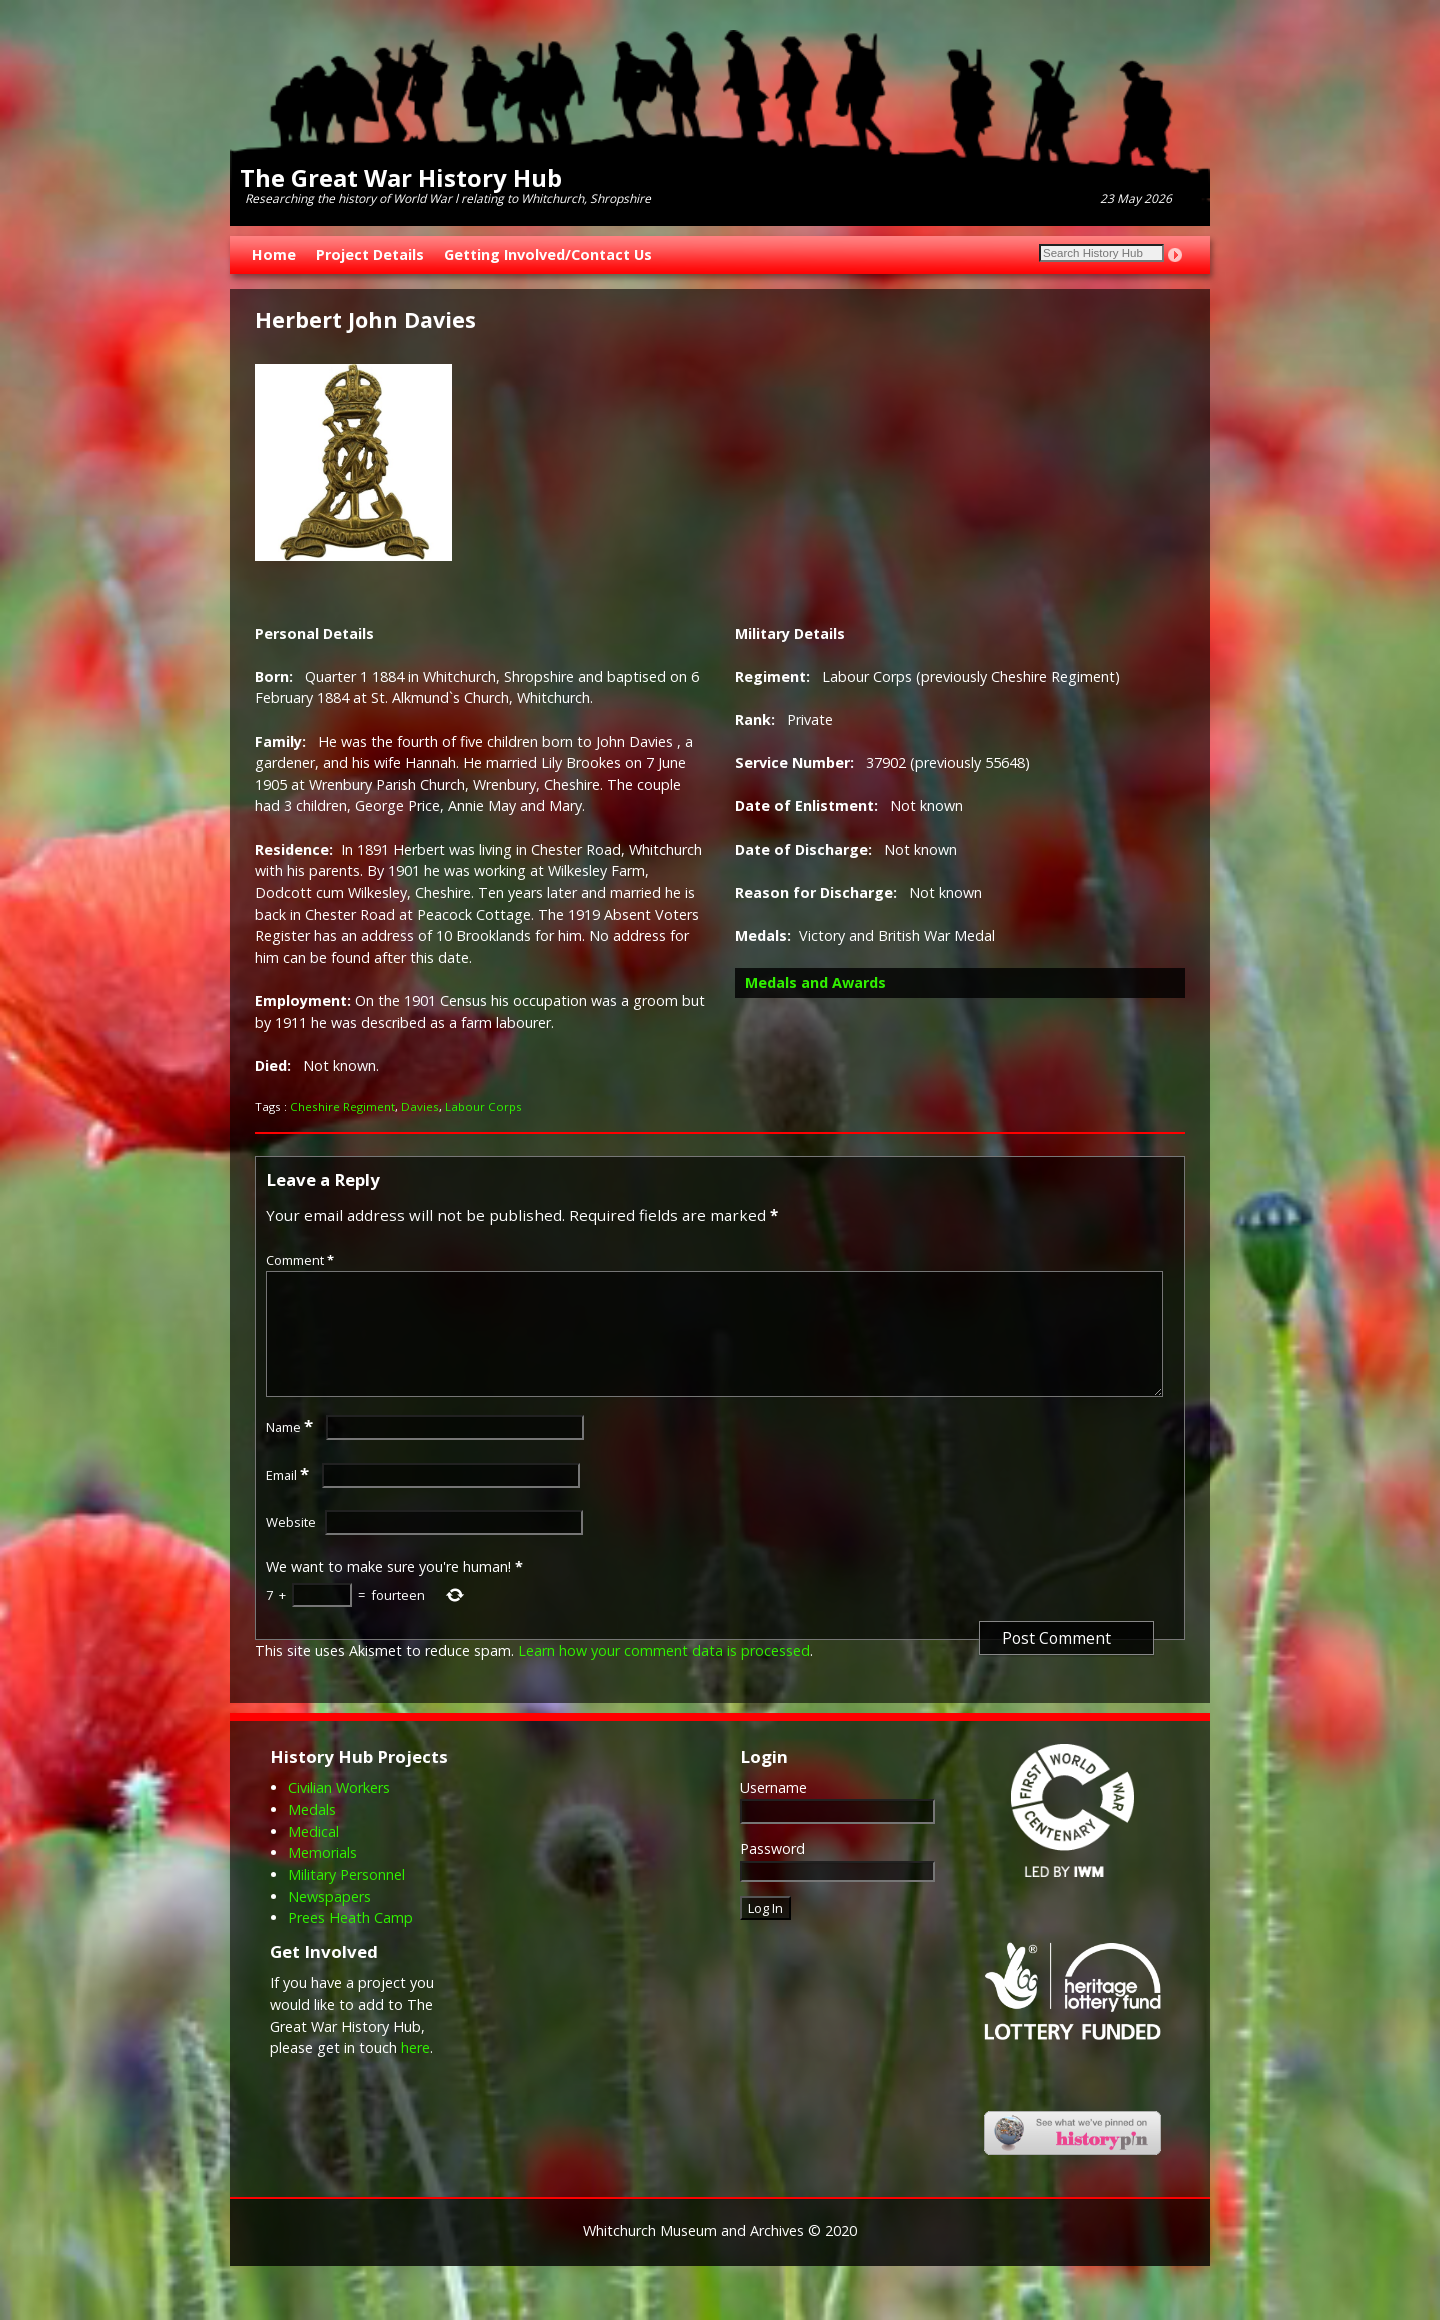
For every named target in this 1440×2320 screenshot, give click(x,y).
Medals (312, 1833)
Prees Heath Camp (350, 1941)
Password (772, 1872)
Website (291, 1546)
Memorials (322, 1876)
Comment (302, 1260)
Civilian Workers (339, 1811)
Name (291, 1451)
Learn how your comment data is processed (664, 1674)
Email (289, 1499)
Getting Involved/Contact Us (548, 254)
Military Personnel (346, 1898)
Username (773, 1811)
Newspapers (329, 1920)
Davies (420, 1106)
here (415, 2071)
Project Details (370, 254)
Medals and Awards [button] (815, 982)
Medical (313, 1855)
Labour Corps (483, 1106)
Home (274, 254)
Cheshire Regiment (342, 1106)
